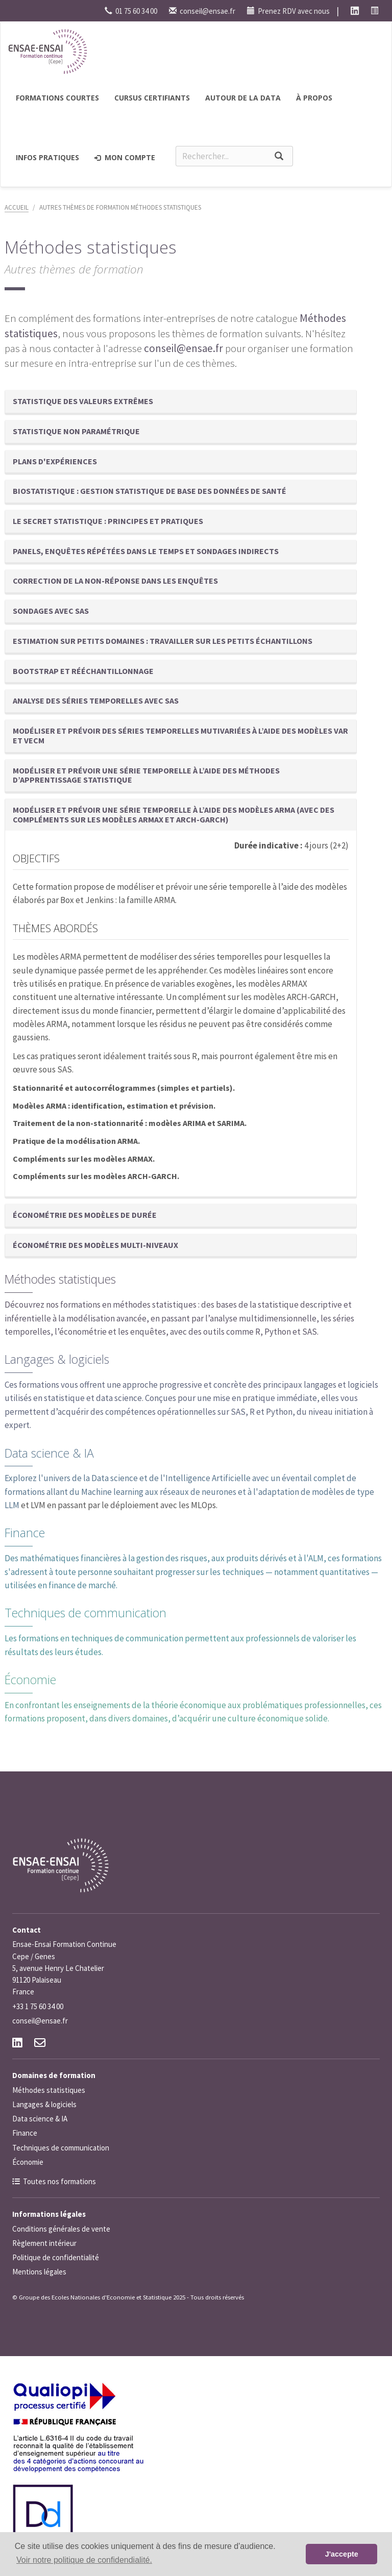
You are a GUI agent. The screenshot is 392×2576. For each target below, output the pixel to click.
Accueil (17, 207)
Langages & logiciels (57, 1359)
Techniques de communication (85, 1613)
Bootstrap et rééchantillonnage (83, 671)
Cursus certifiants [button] (152, 98)
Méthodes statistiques (60, 1279)
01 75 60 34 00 (131, 11)
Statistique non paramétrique (76, 431)
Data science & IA (49, 1453)
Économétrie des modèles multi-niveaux (95, 1245)
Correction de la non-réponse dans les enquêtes (115, 581)
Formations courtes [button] (57, 98)
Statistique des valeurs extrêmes (83, 401)
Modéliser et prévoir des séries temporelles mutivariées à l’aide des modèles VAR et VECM (180, 735)
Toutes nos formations (59, 2181)
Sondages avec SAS (51, 611)
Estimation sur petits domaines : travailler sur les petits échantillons (162, 641)
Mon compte (124, 157)
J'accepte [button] (341, 2554)
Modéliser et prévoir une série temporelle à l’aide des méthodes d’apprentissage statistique (146, 775)
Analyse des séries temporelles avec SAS (96, 700)
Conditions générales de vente (61, 2229)
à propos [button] (314, 98)
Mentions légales (39, 2272)
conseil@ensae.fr (202, 11)
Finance (25, 1532)
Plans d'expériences (55, 461)
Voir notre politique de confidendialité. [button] (84, 2560)
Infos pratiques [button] (47, 157)
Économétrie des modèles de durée (85, 1215)
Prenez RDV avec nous (288, 11)
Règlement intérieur (44, 2243)
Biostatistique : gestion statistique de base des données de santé (149, 491)
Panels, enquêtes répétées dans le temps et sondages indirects (146, 551)
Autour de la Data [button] (243, 98)
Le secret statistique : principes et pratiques (108, 521)
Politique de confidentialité (55, 2257)
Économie (30, 1679)
